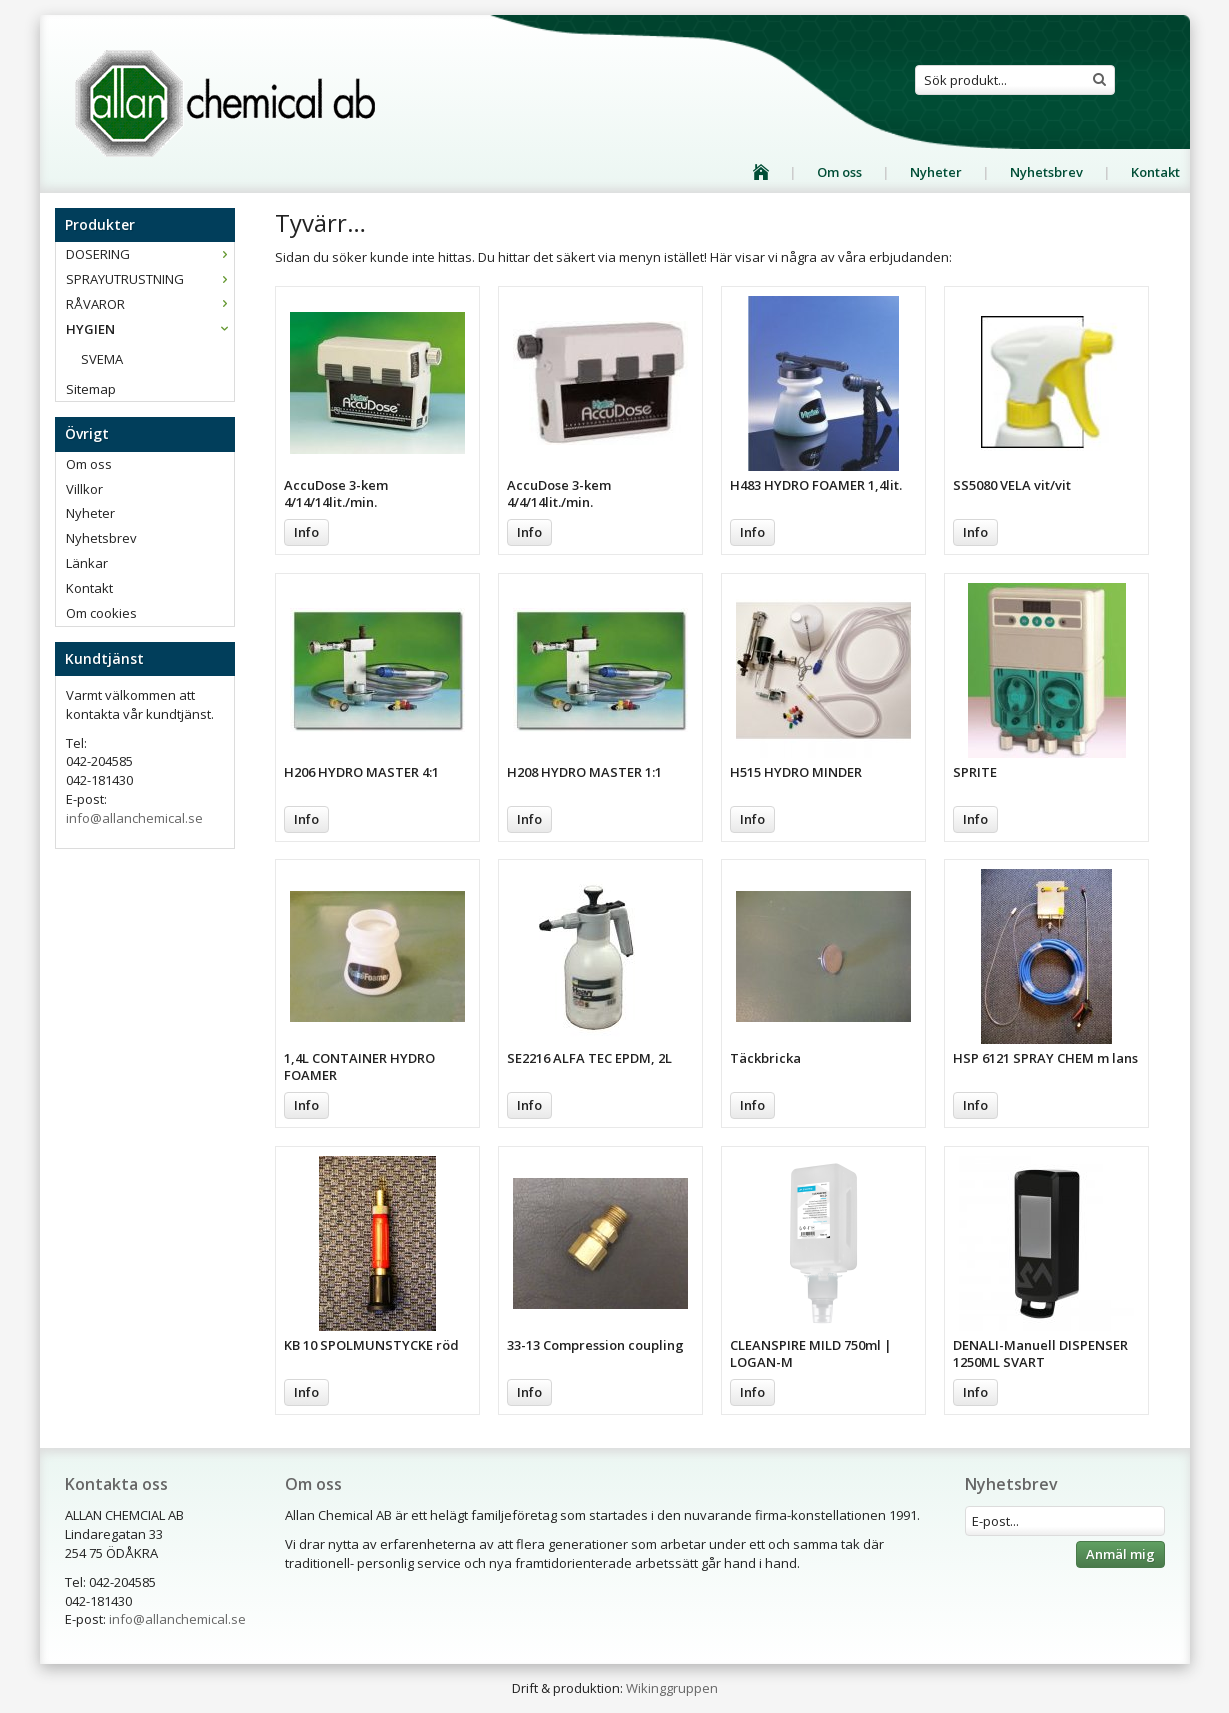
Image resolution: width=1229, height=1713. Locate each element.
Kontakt (1155, 172)
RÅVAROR (150, 304)
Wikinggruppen (672, 1688)
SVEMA (102, 359)
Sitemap (91, 389)
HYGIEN (150, 329)
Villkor (84, 489)
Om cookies (101, 613)
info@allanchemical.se (134, 818)
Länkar (87, 563)
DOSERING (150, 254)
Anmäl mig (1120, 1554)
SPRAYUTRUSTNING (150, 279)
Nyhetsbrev (1046, 172)
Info (306, 532)
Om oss (839, 172)
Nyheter (936, 172)
